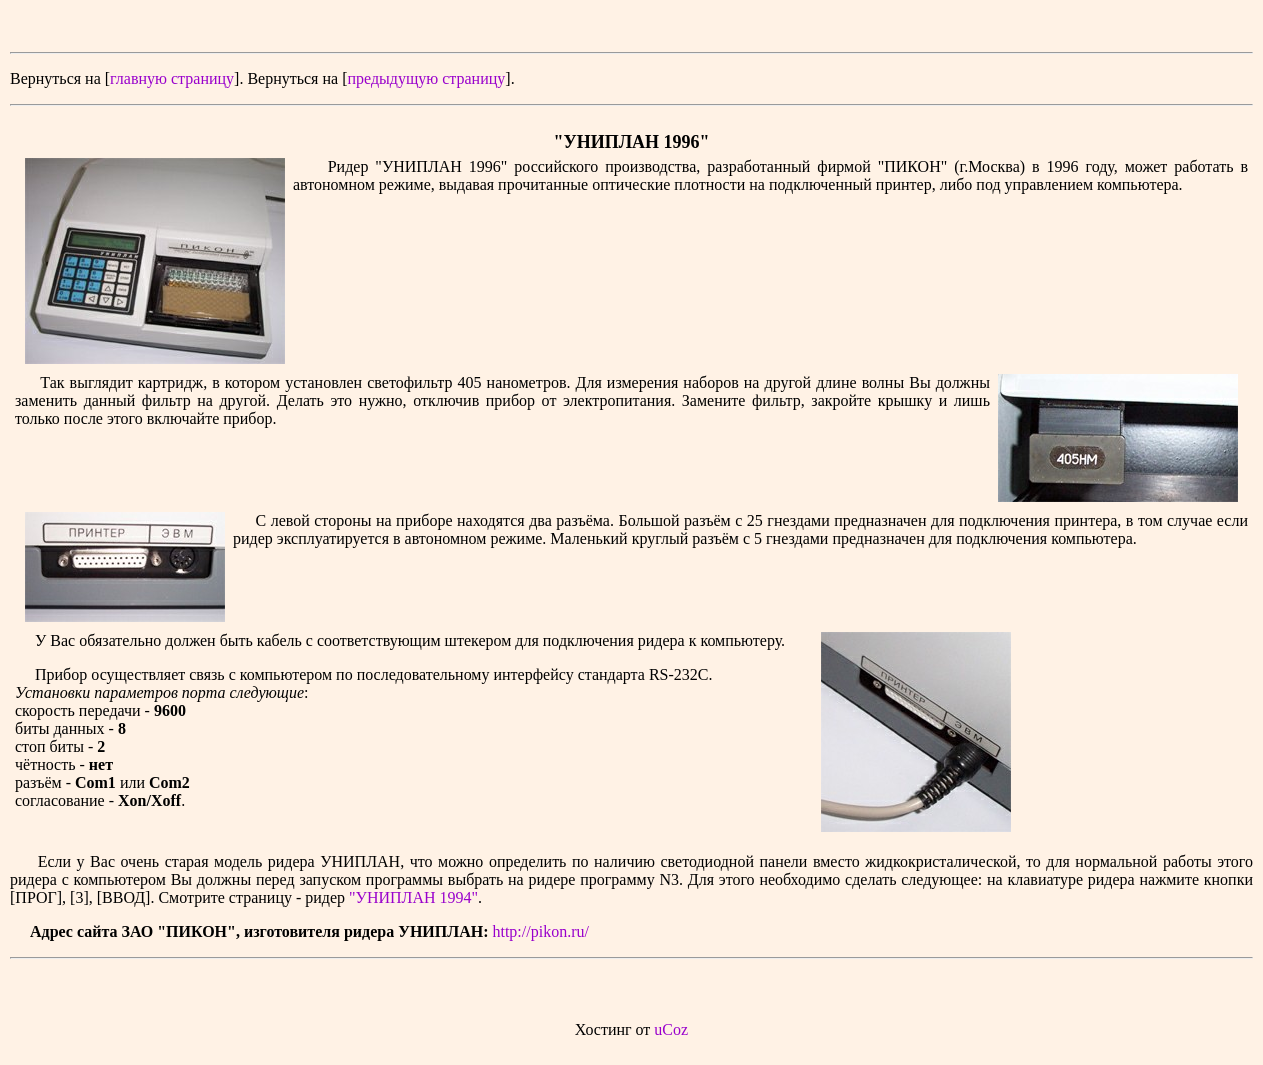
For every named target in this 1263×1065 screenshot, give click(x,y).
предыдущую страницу (426, 78)
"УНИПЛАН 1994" (413, 897)
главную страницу (172, 78)
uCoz (671, 1029)
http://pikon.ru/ (540, 931)
